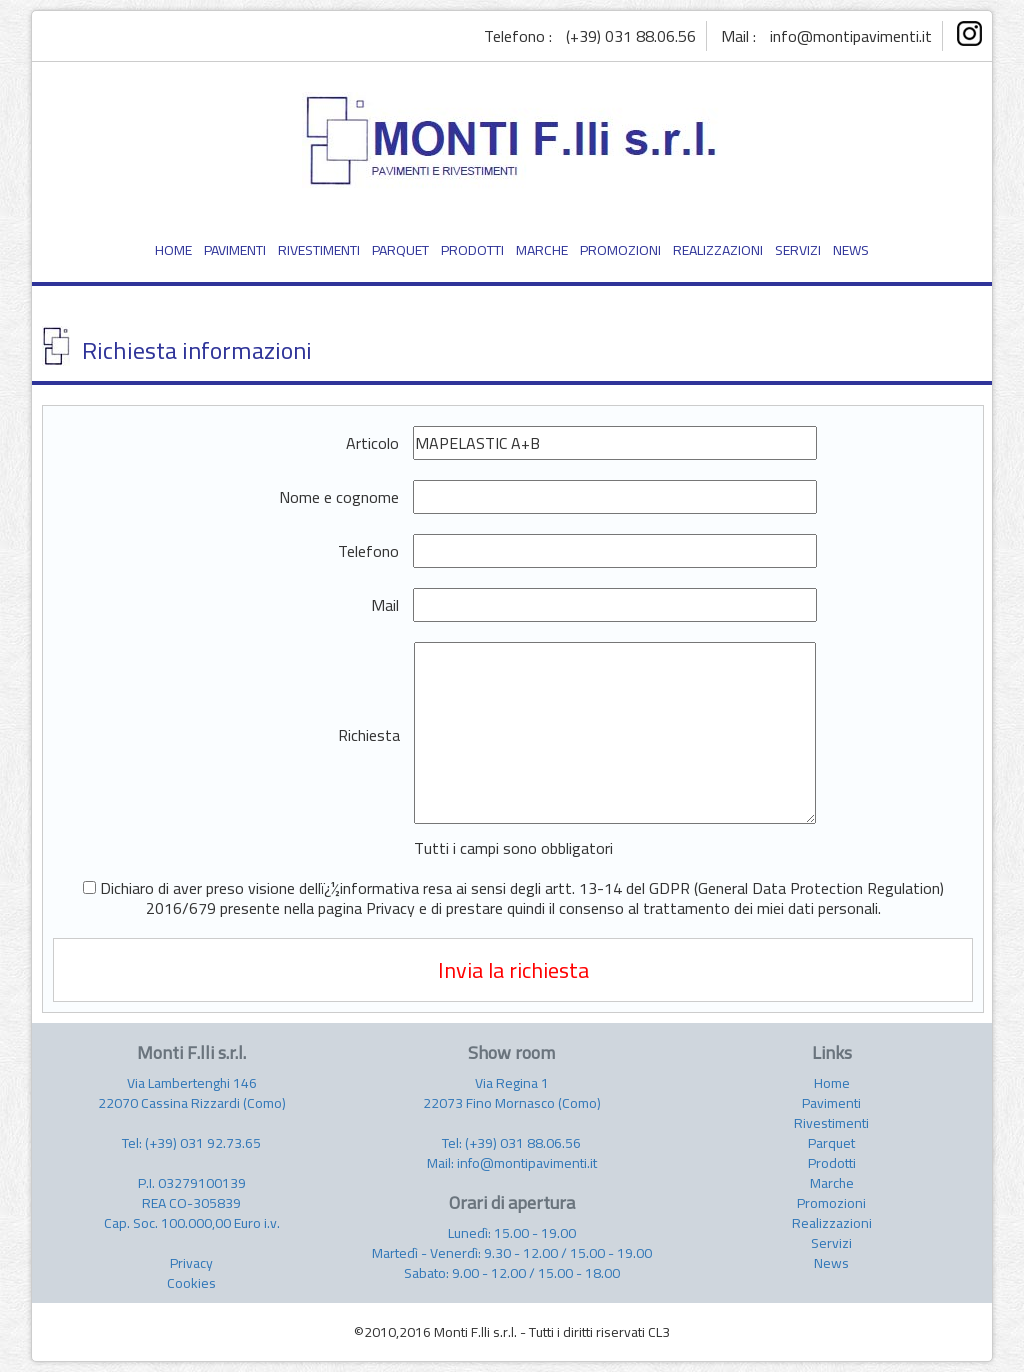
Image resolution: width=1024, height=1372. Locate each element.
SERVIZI (798, 250)
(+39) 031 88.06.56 (631, 36)
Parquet (831, 1143)
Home (832, 1083)
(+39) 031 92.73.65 (203, 1143)
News (831, 1263)
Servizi (831, 1243)
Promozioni (831, 1203)
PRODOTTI (472, 250)
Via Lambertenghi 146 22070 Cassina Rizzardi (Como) (192, 1093)
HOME (173, 250)
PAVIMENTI (235, 250)
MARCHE (542, 250)
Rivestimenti (831, 1123)
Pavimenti (831, 1103)
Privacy (191, 1263)
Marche (832, 1183)
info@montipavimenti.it (851, 36)
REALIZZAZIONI (718, 250)
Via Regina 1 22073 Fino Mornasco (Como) (512, 1093)
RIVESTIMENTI (319, 250)
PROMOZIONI (620, 250)
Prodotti (832, 1163)
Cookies (191, 1283)
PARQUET (400, 250)
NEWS (851, 250)
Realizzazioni (832, 1223)
